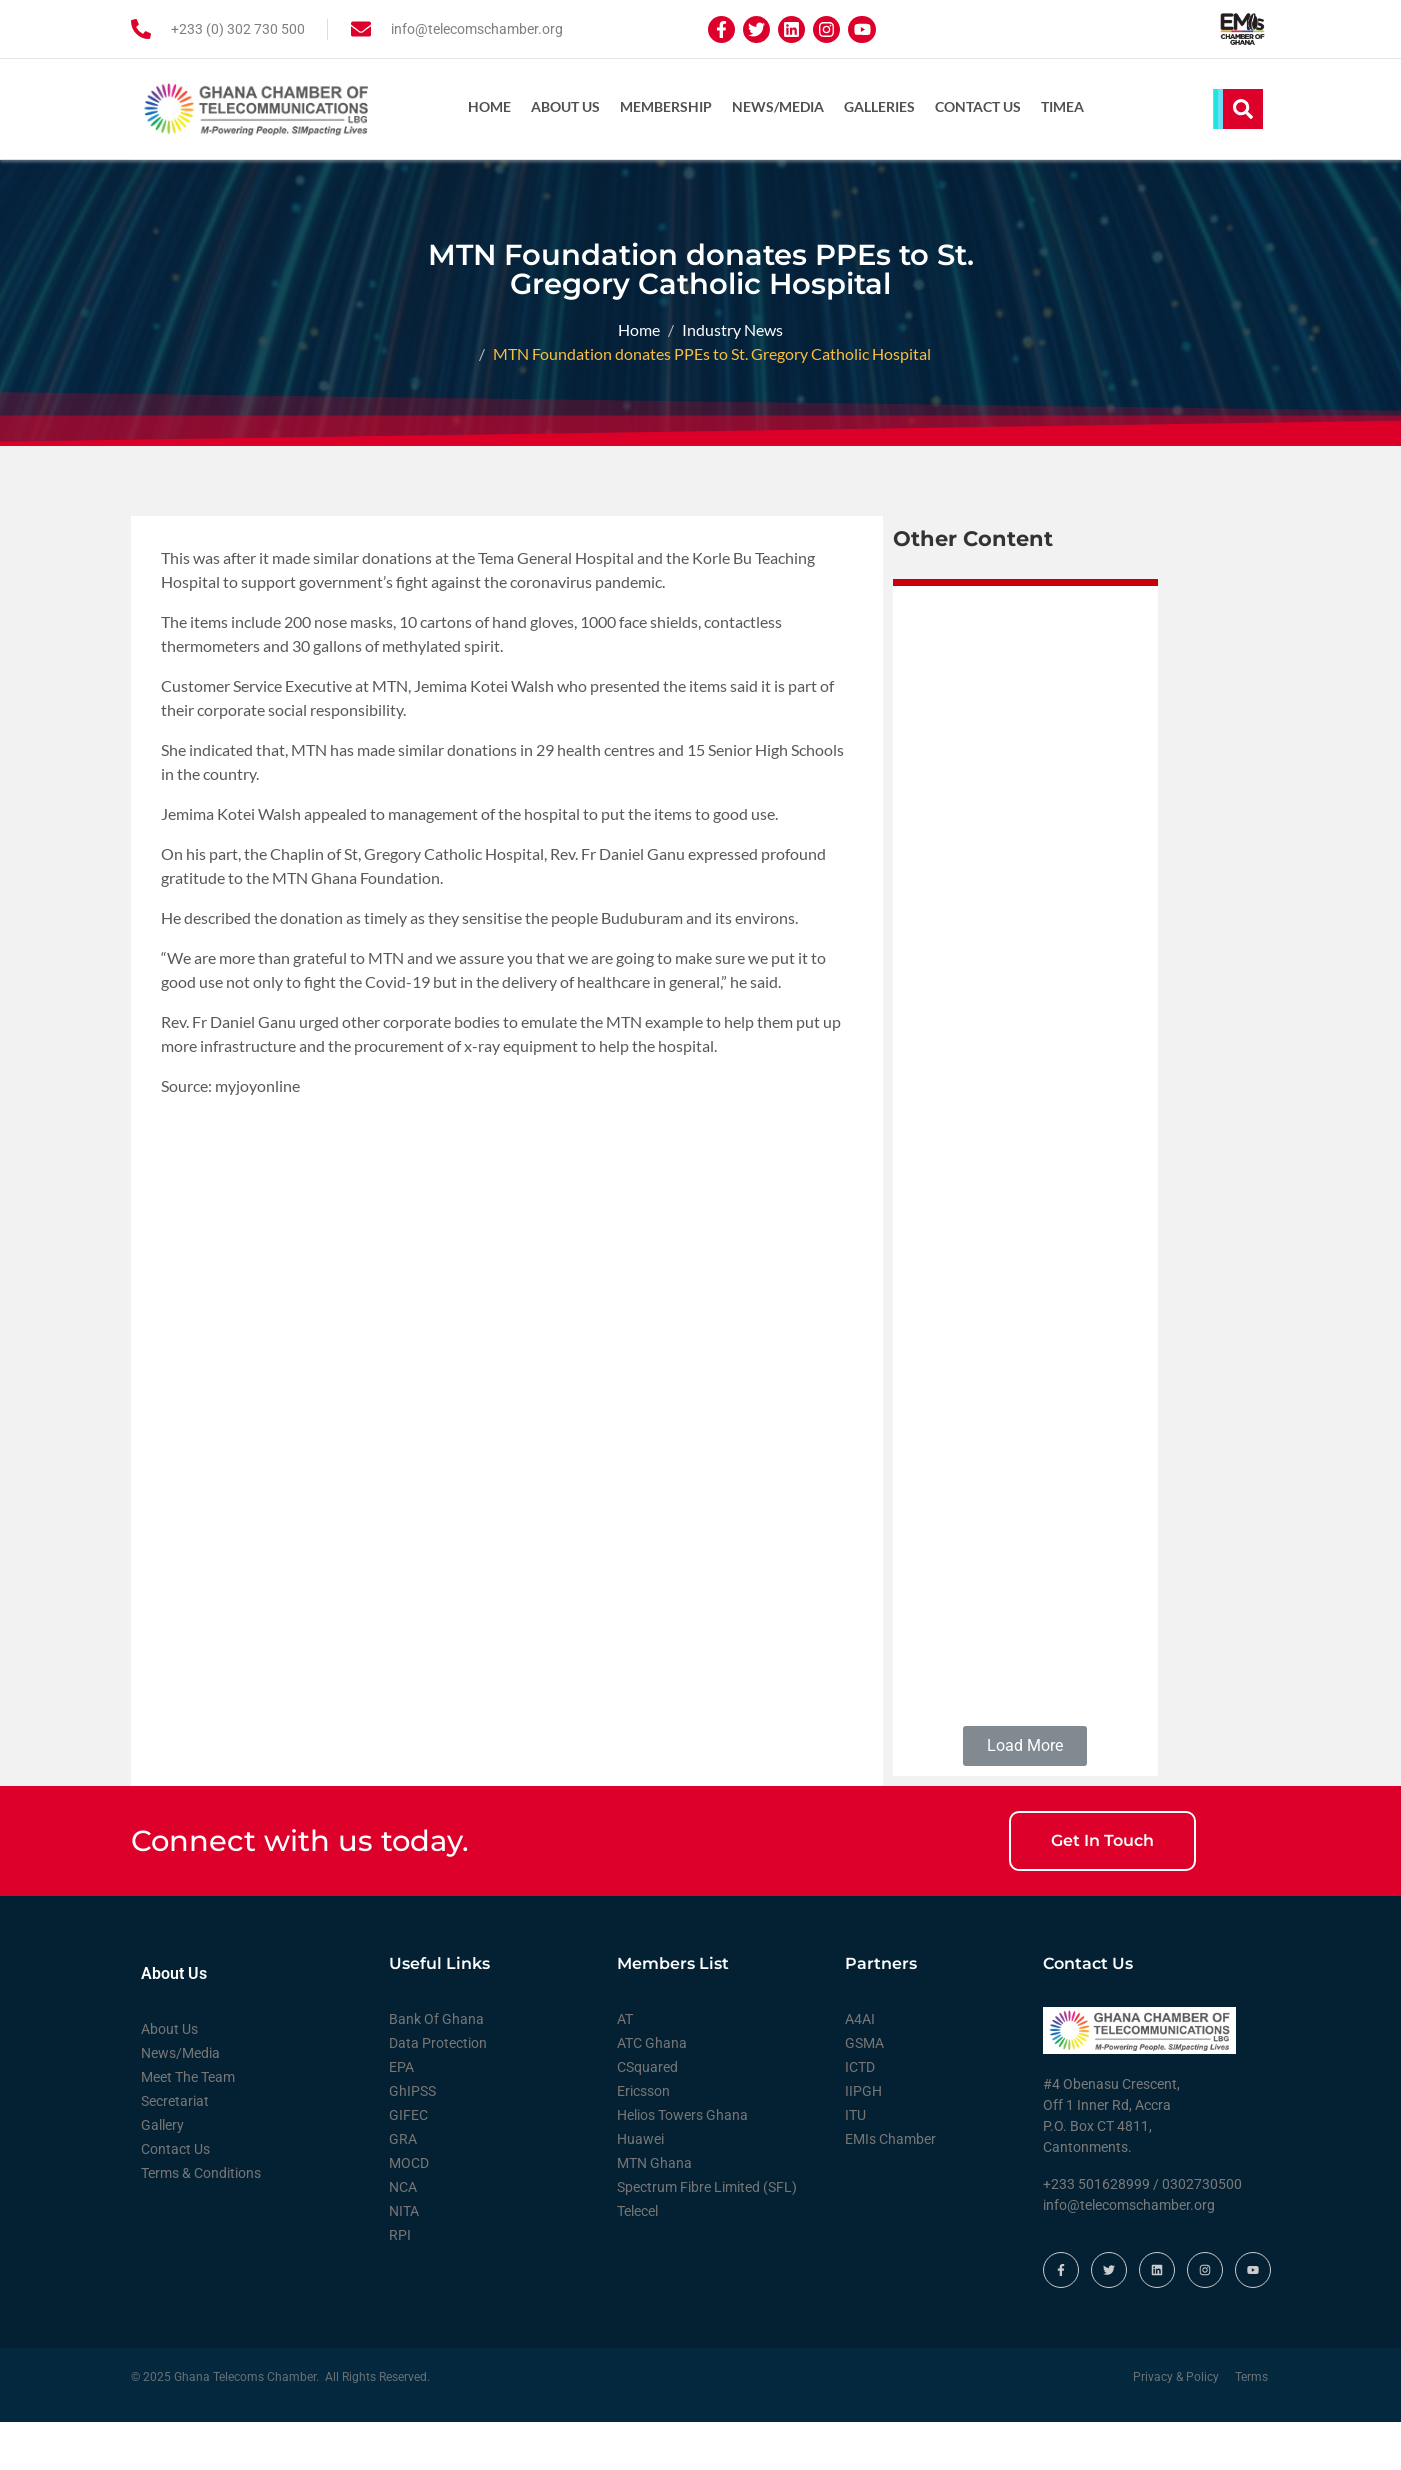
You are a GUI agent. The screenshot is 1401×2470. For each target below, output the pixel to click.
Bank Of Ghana (436, 2066)
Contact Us (978, 106)
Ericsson (643, 2138)
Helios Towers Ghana (682, 2162)
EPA (401, 2114)
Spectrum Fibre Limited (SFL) (707, 2234)
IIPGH (863, 2138)
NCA (403, 2234)
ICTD (860, 2114)
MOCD (409, 2210)
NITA (404, 2258)
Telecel (637, 2258)
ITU (855, 2162)
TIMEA (1062, 106)
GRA (403, 2186)
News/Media (778, 106)
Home (489, 106)
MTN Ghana (654, 2210)
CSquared (647, 2114)
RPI (400, 2282)
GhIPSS (412, 2138)
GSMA (864, 2090)
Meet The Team (188, 2124)
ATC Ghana (652, 2090)
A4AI (860, 2066)
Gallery (162, 2172)
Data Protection (438, 2090)
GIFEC (408, 2162)
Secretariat (175, 2148)
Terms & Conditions (201, 2220)
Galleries (879, 106)
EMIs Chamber (890, 2186)
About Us (565, 106)
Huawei (640, 2186)
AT (625, 2066)
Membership (666, 106)
